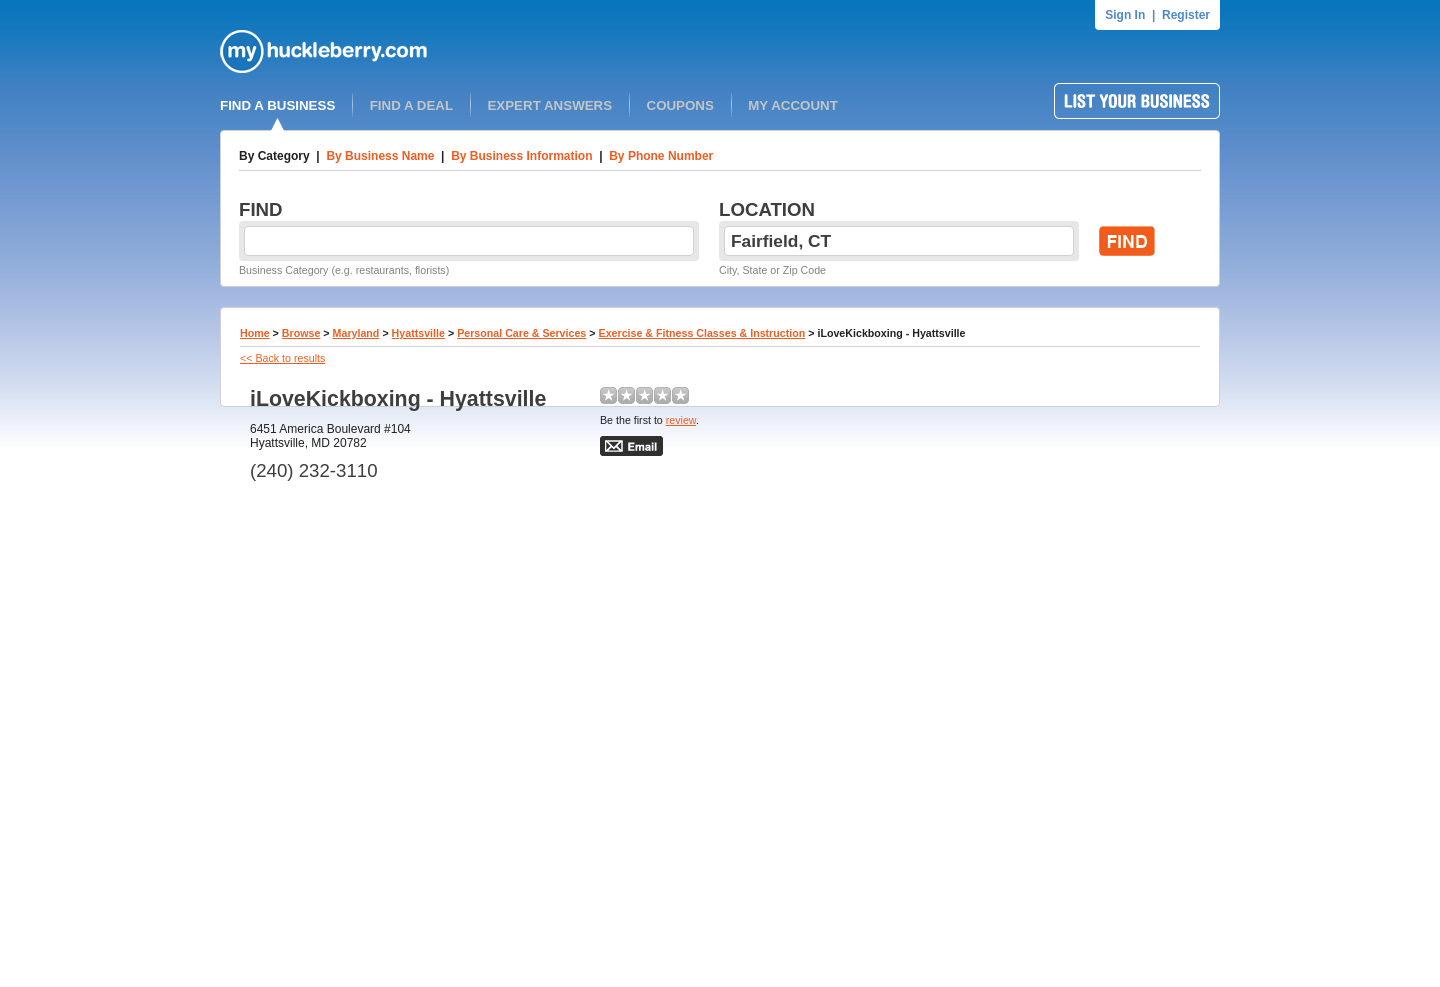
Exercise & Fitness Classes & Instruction (702, 333)
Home (255, 333)
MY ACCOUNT (793, 105)
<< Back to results (282, 358)
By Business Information (521, 156)
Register (1186, 15)
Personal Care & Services (521, 333)
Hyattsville (418, 333)
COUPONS (680, 105)
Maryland (356, 333)
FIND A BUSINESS (277, 105)
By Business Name (380, 156)
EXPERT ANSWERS (549, 105)
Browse (301, 333)
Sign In (1125, 15)
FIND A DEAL (411, 105)
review (681, 420)
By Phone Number (661, 156)
